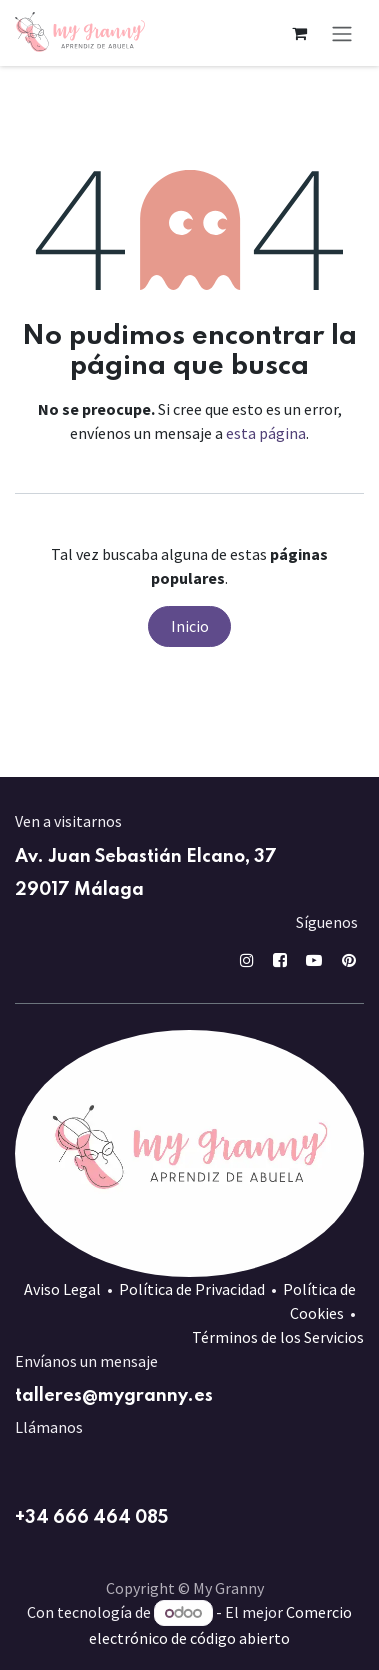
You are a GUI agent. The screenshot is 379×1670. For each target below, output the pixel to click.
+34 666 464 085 (91, 1518)
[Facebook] (280, 960)
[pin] (349, 960)
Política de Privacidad (192, 1289)
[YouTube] (314, 960)
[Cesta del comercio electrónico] (299, 33)
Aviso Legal (62, 1289)
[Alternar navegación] (342, 33)
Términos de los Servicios (278, 1337)
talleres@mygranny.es (114, 1396)
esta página (266, 433)
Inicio (190, 626)
